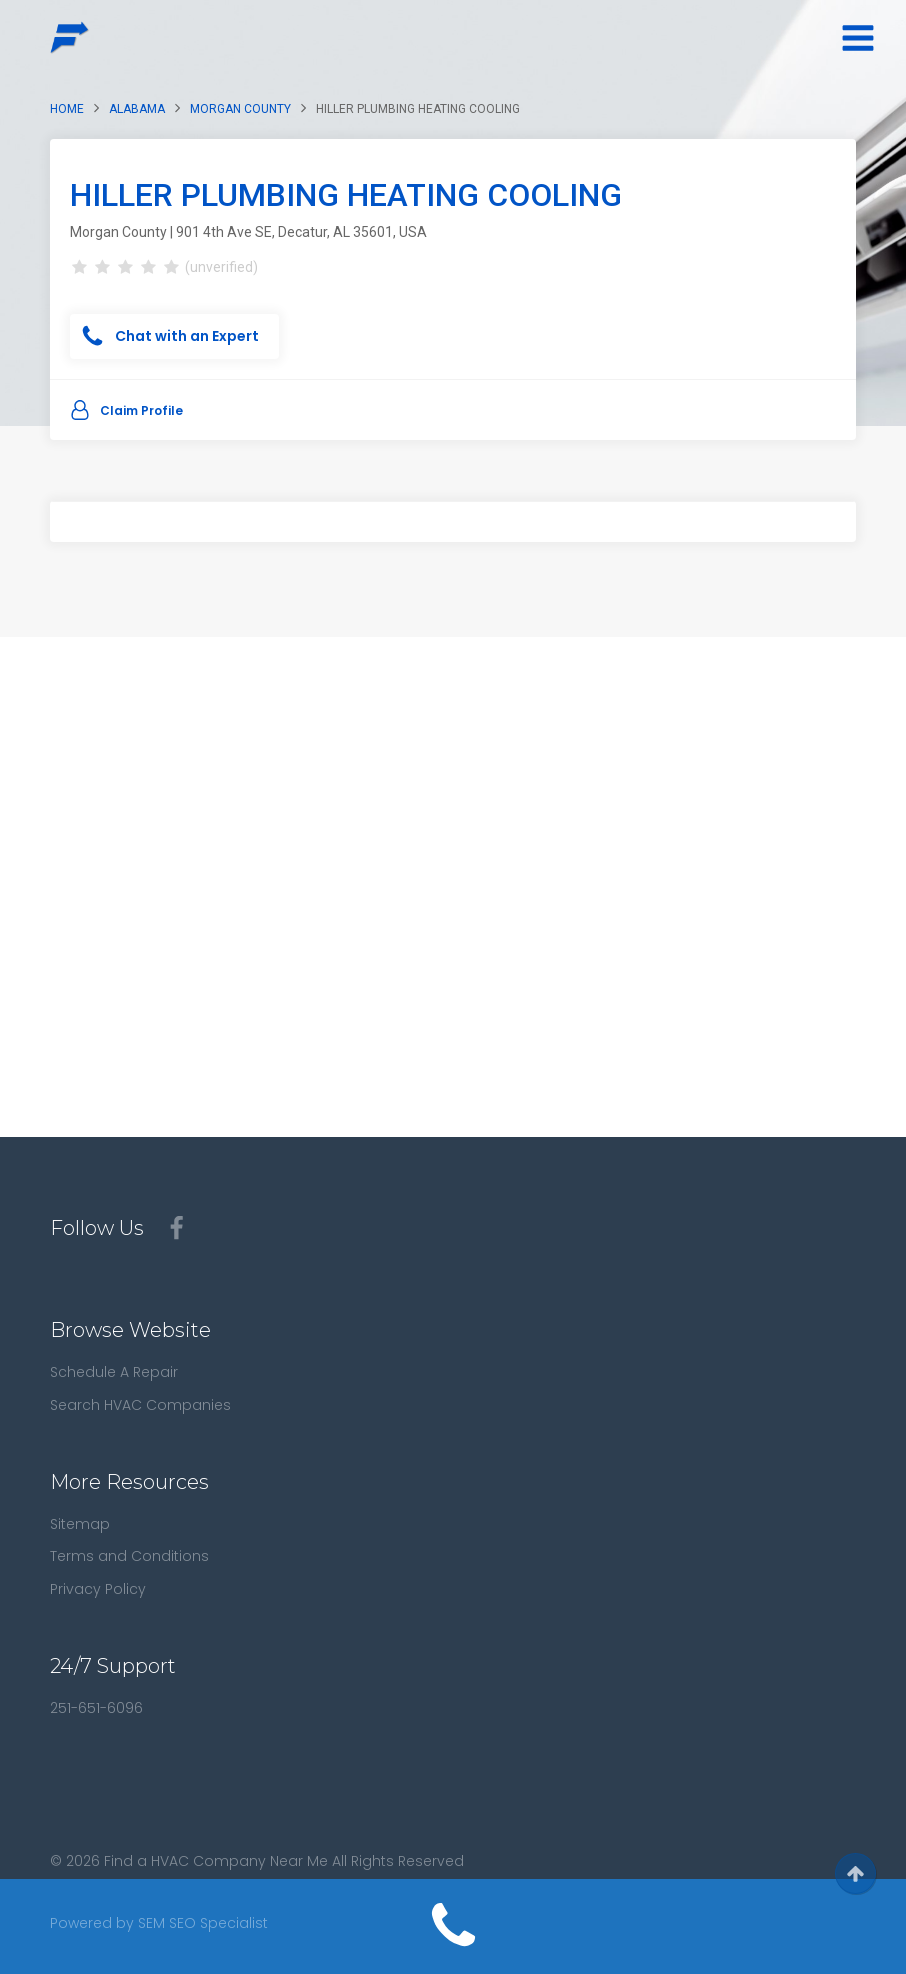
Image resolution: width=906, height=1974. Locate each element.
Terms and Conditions (129, 1556)
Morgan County (240, 109)
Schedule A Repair (114, 1372)
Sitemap (80, 1524)
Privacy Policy (98, 1589)
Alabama (137, 109)
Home (67, 109)
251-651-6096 (96, 1708)
